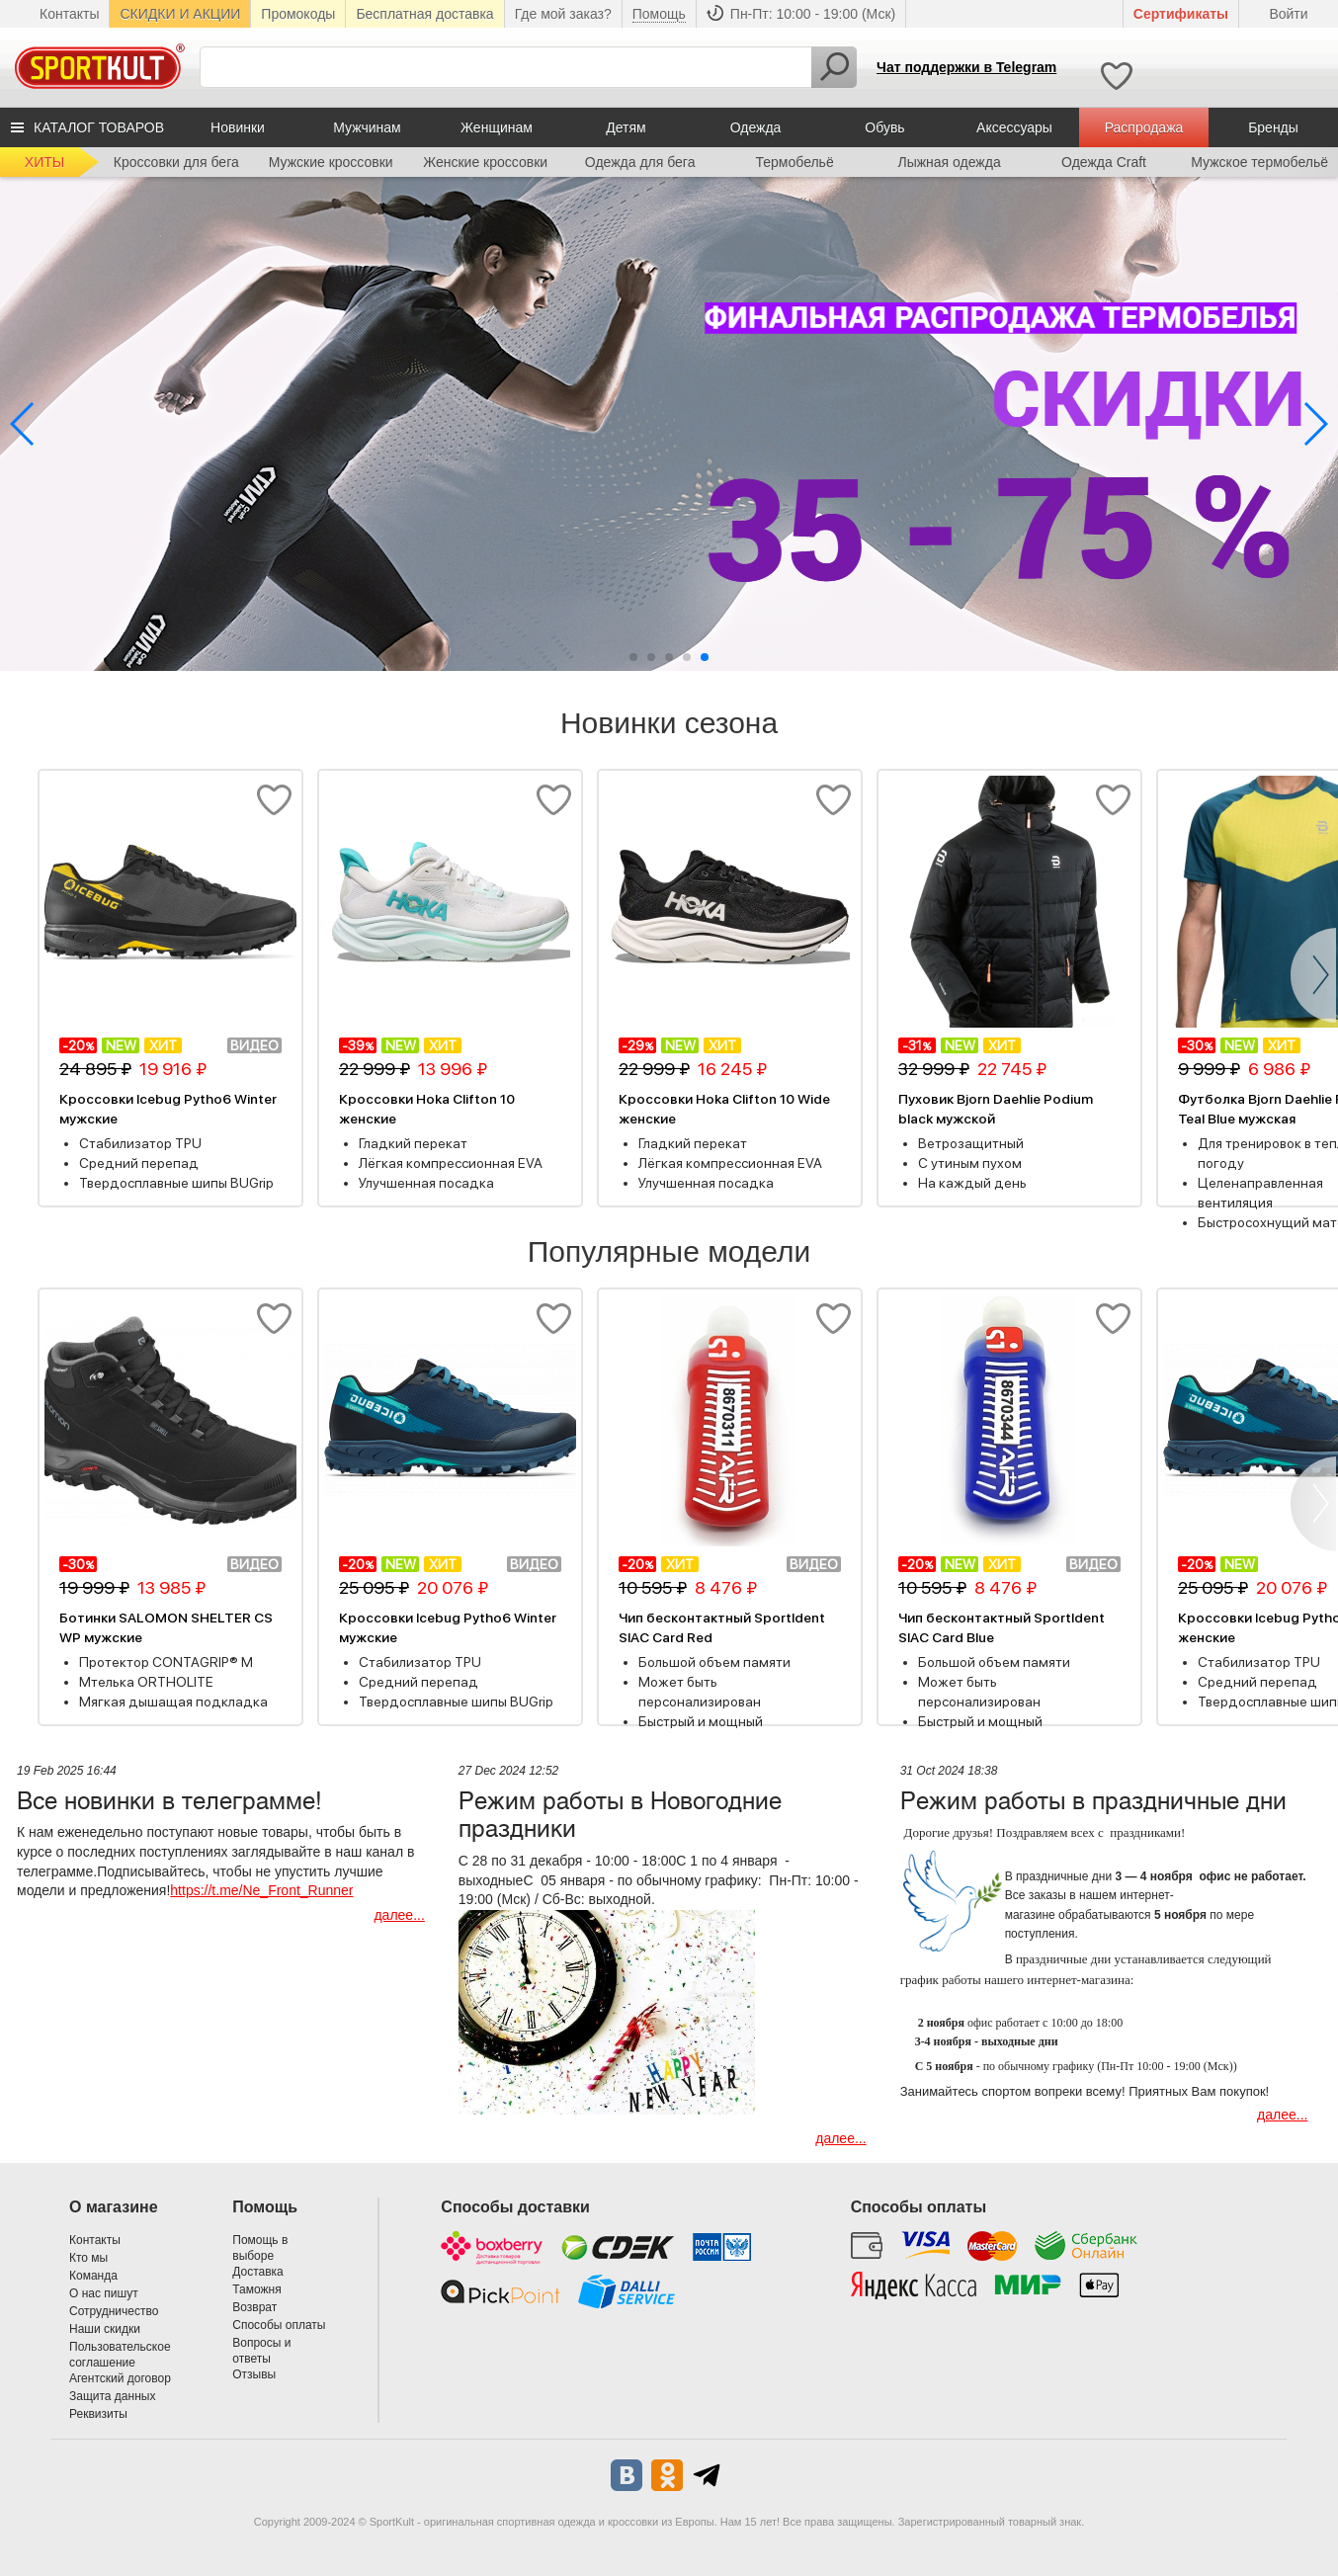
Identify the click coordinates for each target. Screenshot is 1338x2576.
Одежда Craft (1103, 162)
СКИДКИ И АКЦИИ (180, 14)
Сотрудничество (113, 2311)
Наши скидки (104, 2329)
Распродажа (1144, 127)
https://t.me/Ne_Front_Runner (261, 1890)
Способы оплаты (278, 2325)
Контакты (69, 14)
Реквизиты (98, 2414)
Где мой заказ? (563, 14)
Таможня (256, 2289)
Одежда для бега (640, 162)
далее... (399, 1915)
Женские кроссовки (485, 162)
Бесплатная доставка (424, 14)
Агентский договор (120, 2378)
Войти (1288, 14)
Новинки (237, 127)
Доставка (258, 2272)
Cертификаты (1180, 14)
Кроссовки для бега (176, 162)
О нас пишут (103, 2293)
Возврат (254, 2307)
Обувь (884, 127)
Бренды (1273, 127)
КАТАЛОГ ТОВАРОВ (99, 127)
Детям (625, 127)
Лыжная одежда (948, 162)
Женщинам (496, 127)
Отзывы (254, 2374)
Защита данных (112, 2396)
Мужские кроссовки (331, 162)
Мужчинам (366, 127)
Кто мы (88, 2258)
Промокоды (298, 14)
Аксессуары (1014, 127)
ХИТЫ (44, 162)
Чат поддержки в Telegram (966, 67)
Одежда (756, 127)
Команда (93, 2276)
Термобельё (795, 162)
